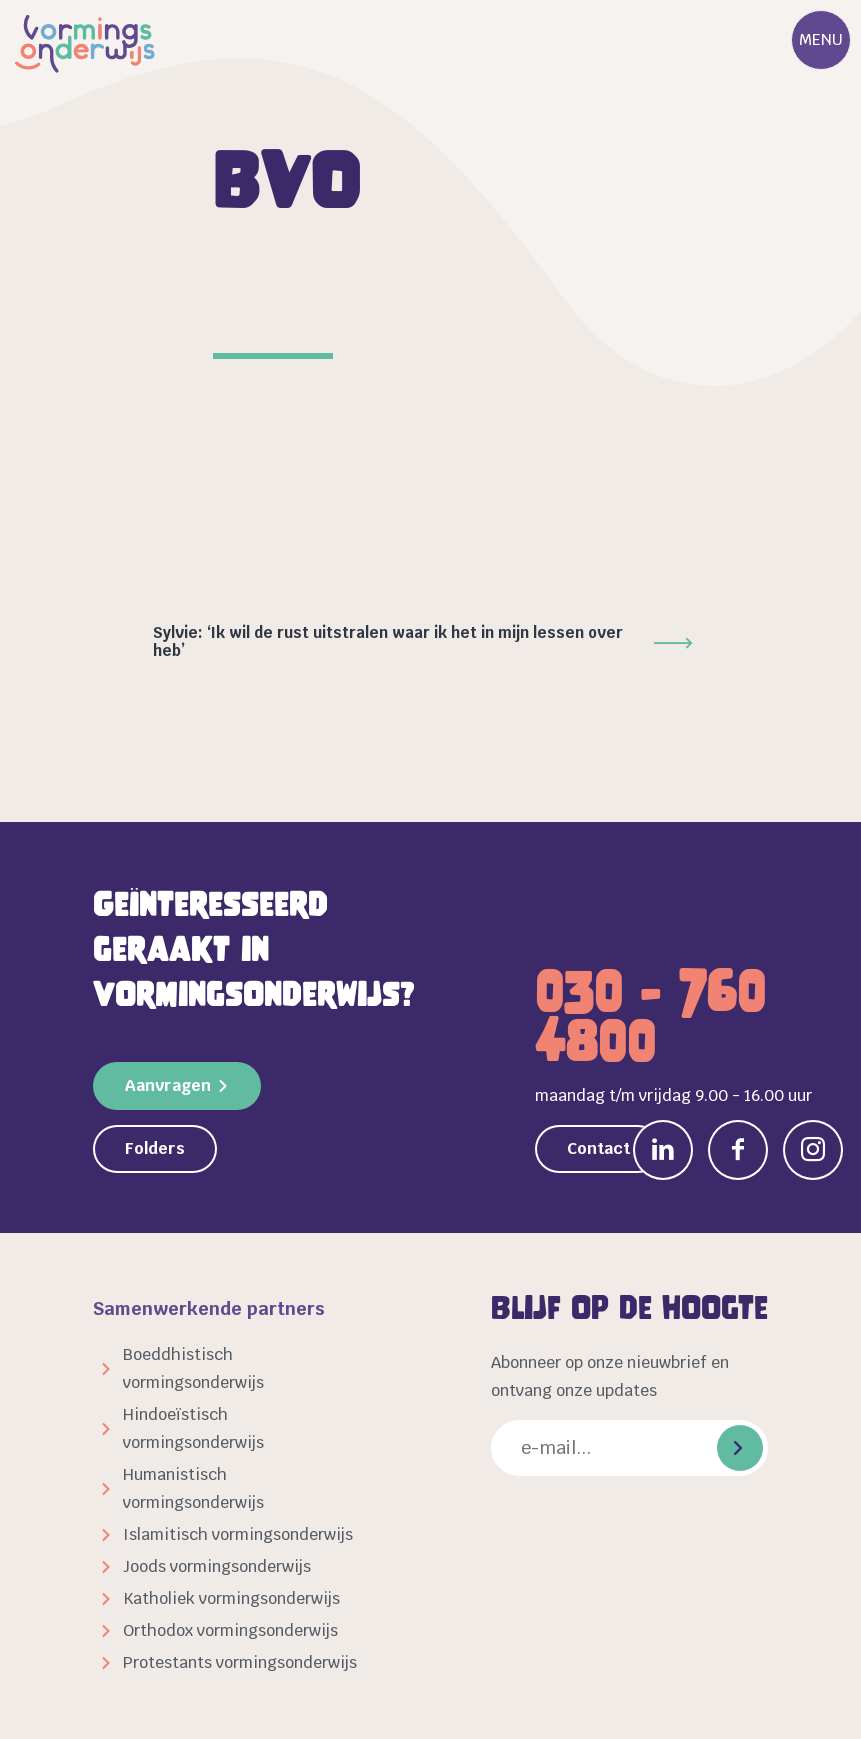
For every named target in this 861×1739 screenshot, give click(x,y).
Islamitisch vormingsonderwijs (238, 1534)
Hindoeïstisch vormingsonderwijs (193, 1428)
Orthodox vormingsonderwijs (230, 1630)
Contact (598, 1148)
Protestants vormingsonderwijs (240, 1662)
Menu (821, 39)
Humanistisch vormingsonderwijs (193, 1488)
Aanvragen (168, 1085)
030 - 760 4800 (650, 1017)
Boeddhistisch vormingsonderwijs (193, 1368)
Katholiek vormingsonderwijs (231, 1598)
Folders (155, 1148)
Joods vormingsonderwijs (217, 1566)
